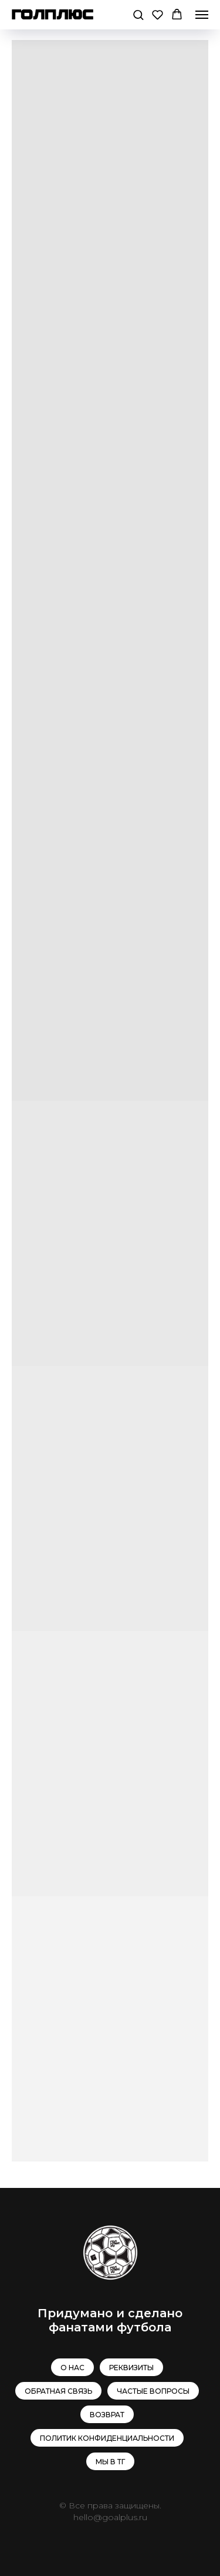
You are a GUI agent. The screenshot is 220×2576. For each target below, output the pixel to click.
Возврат (107, 2414)
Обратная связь (58, 2391)
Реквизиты (131, 2367)
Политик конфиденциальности (107, 2438)
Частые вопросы (153, 2391)
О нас (72, 2367)
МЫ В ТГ (110, 2461)
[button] (138, 14)
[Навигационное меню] (201, 15)
